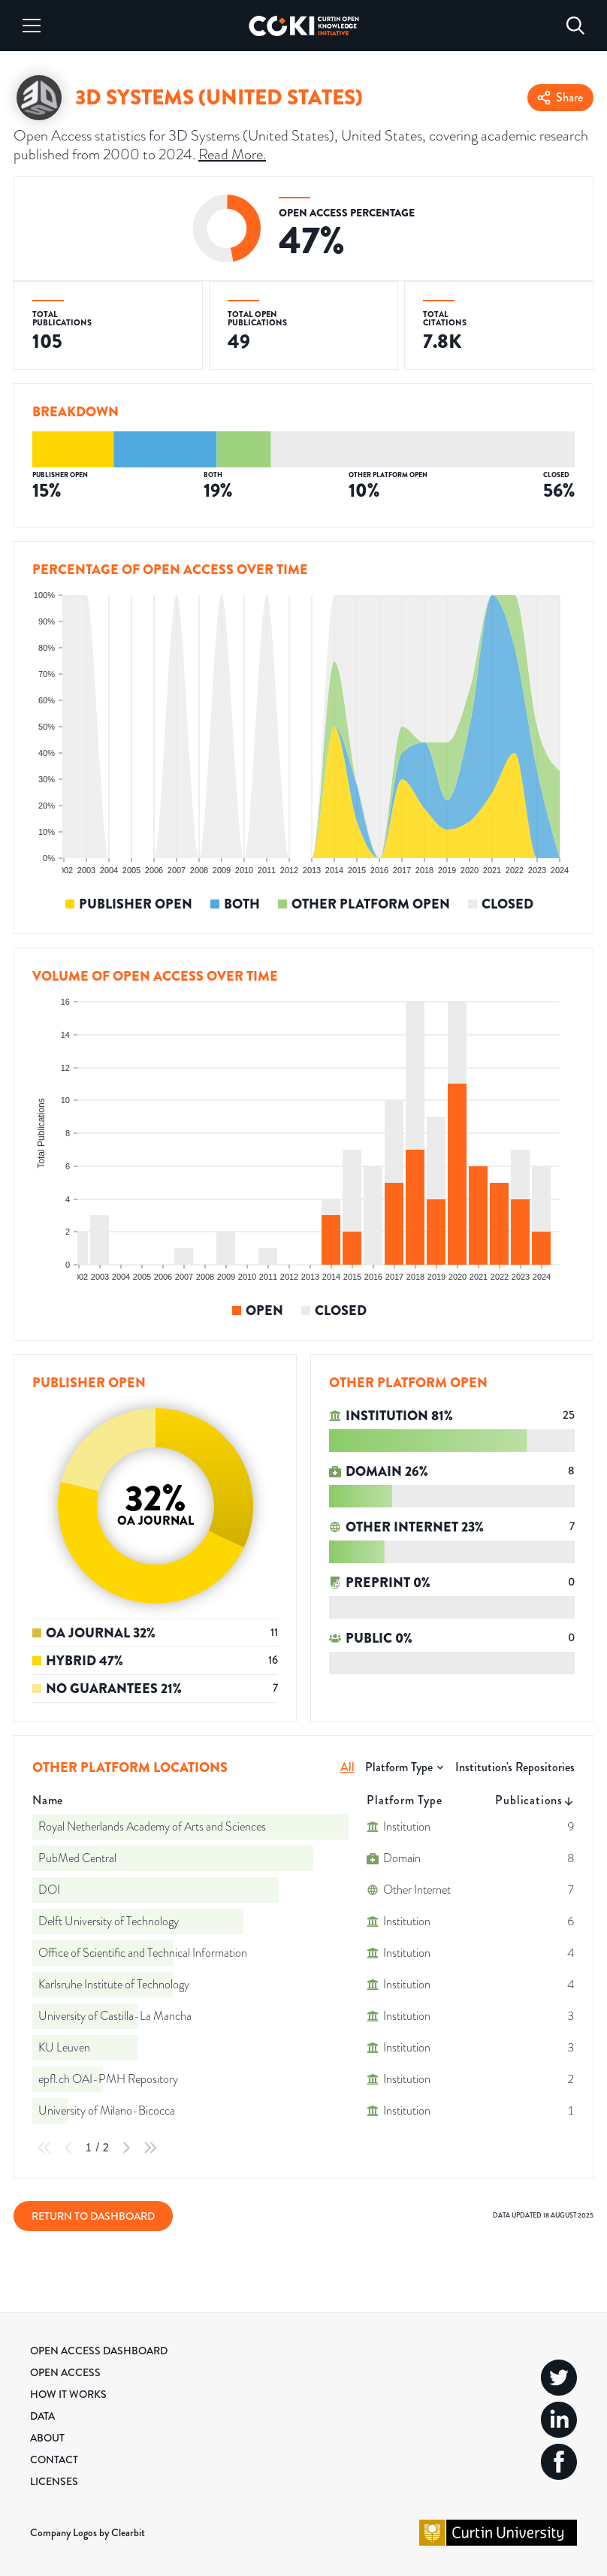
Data (42, 2415)
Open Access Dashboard (99, 2350)
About (47, 2437)
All (347, 1767)
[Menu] (32, 26)
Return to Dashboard (93, 2216)
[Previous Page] (68, 2148)
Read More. (232, 154)
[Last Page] (150, 2148)
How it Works (68, 2394)
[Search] (575, 26)
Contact (54, 2459)
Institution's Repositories (515, 1767)
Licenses (54, 2481)
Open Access (65, 2372)
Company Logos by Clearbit (87, 2532)
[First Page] (44, 2148)
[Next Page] (126, 2148)
